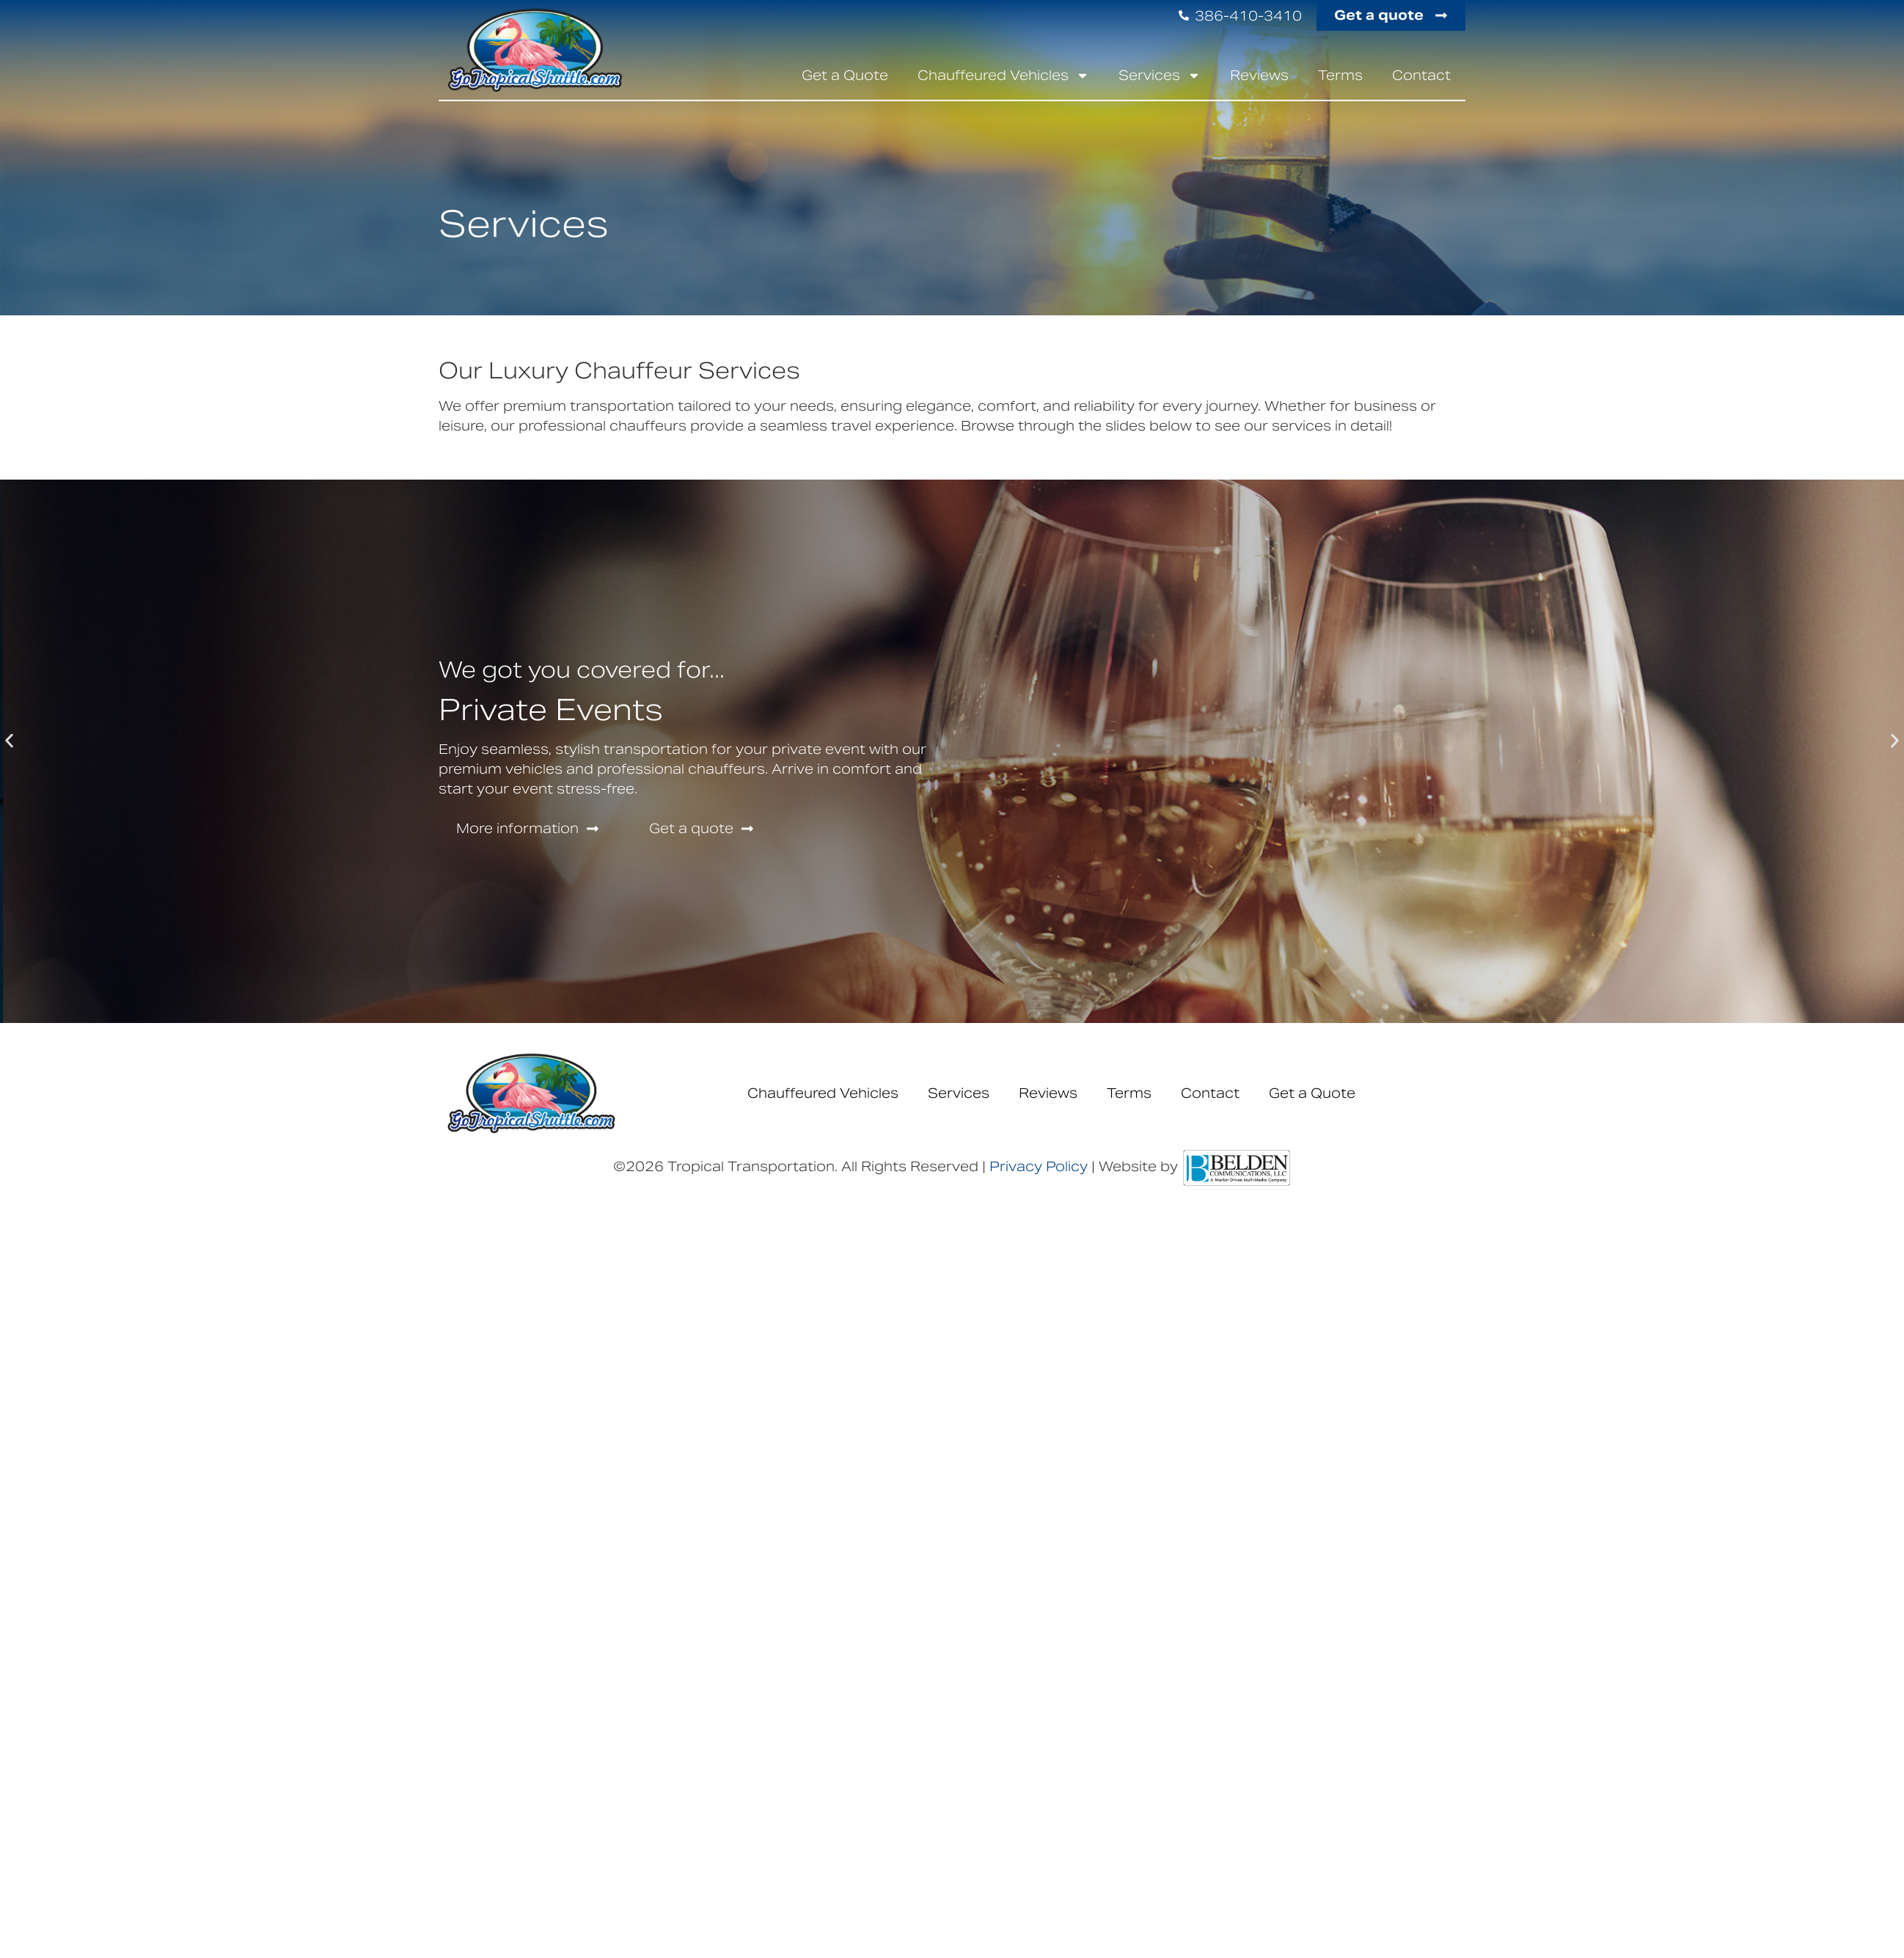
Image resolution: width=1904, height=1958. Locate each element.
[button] (9, 740)
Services (1159, 75)
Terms (1340, 75)
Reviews (1259, 75)
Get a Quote (845, 75)
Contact (1421, 75)
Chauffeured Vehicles (1003, 75)
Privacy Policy (1038, 1166)
